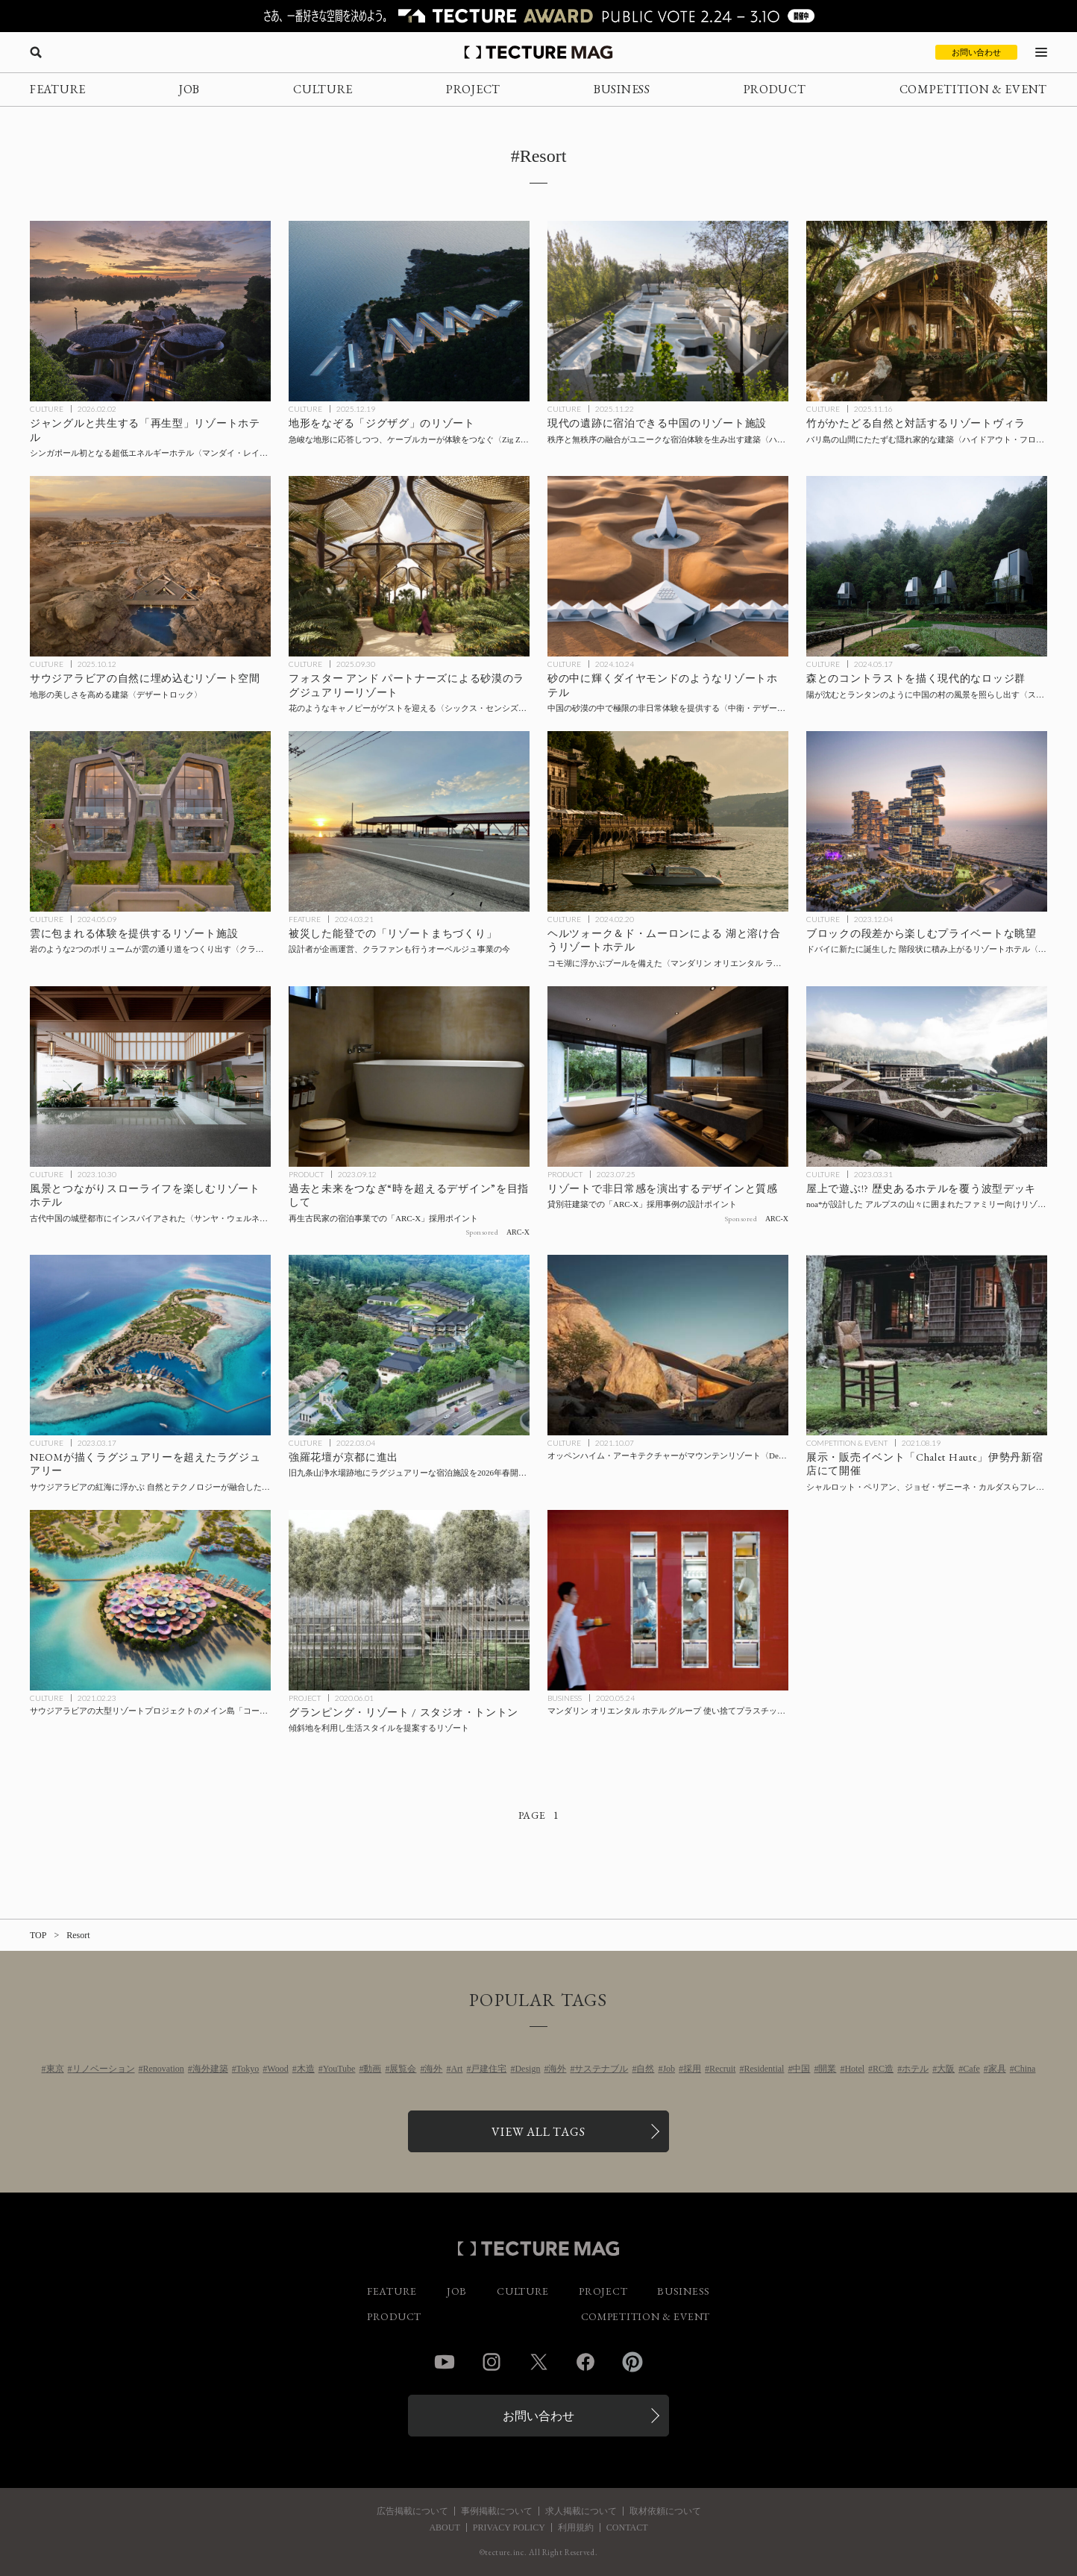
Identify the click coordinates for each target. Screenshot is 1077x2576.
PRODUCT (775, 89)
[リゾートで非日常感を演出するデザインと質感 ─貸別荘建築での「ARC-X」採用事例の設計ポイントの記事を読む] (667, 1076)
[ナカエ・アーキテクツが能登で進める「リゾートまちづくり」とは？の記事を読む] (409, 821)
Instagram (491, 2361)
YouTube (339, 2068)
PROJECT (473, 89)
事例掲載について (497, 2511)
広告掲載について (412, 2511)
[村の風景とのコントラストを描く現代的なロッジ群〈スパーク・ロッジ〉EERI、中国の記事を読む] (926, 566)
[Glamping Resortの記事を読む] (409, 1600)
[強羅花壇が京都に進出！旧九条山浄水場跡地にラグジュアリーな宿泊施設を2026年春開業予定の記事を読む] (409, 1345)
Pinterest (632, 2361)
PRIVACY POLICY (509, 2527)
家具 (997, 2068)
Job (668, 2068)
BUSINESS (622, 89)
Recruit (722, 2068)
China (1025, 2068)
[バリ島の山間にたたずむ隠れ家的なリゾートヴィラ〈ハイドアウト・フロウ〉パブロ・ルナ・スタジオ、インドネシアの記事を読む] (926, 311)
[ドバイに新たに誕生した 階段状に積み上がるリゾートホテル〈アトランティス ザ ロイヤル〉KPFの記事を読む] (926, 821)
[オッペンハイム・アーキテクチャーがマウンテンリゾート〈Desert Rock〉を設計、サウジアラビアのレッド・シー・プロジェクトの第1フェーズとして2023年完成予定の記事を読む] (667, 1345)
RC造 (883, 2068)
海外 (433, 2068)
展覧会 (402, 2068)
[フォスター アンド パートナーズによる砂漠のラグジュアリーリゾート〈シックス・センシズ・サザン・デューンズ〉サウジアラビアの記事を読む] (409, 566)
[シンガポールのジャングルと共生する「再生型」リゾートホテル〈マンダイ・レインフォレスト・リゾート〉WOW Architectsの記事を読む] (150, 311)
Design (527, 2068)
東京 (55, 2068)
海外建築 (210, 2068)
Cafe (971, 2068)
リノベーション (103, 2068)
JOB (189, 89)
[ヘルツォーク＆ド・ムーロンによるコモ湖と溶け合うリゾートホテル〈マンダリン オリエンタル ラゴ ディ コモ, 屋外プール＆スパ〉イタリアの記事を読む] (667, 821)
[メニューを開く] (1041, 52)
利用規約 (576, 2527)
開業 (827, 2068)
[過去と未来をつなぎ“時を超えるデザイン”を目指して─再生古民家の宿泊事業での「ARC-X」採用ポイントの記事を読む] (409, 1076)
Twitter (538, 2361)
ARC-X (518, 1232)
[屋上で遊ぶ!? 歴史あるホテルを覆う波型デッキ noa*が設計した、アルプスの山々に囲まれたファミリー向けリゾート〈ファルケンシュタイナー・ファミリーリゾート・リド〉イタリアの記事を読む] (926, 1076)
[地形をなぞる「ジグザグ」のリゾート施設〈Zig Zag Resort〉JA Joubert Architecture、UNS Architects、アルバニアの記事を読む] (409, 311)
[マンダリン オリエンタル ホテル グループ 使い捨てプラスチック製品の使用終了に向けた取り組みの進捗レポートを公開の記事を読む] (667, 1600)
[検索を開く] (36, 52)
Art (456, 2068)
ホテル (915, 2068)
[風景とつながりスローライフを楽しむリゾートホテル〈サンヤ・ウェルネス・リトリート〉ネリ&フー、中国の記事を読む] (150, 1076)
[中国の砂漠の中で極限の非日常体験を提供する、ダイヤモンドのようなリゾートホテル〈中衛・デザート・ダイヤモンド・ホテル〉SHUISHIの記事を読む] (667, 566)
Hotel (854, 2068)
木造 (306, 2068)
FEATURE (58, 89)
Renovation (163, 2068)
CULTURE (323, 89)
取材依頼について (665, 2511)
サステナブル (601, 2068)
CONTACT (627, 2527)
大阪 (946, 2068)
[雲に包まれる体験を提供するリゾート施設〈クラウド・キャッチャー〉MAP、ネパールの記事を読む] (150, 821)
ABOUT (444, 2527)
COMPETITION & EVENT (973, 89)
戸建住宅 (488, 2068)
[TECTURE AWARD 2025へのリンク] (538, 16)
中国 (801, 2068)
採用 (692, 2068)
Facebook (585, 2361)
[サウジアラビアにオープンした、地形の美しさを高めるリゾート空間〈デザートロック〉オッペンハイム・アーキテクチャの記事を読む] (150, 566)
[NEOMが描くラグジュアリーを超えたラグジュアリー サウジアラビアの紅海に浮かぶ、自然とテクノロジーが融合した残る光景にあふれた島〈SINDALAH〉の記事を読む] (150, 1345)
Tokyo (248, 2068)
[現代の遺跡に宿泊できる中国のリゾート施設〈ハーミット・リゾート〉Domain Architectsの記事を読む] (667, 311)
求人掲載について (581, 2511)
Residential (764, 2068)
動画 (372, 2068)
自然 (645, 2068)
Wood (277, 2068)
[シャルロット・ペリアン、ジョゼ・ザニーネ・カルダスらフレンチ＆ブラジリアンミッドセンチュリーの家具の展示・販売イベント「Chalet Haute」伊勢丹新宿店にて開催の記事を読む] (926, 1345)
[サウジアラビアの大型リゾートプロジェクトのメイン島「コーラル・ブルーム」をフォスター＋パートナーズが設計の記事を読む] (150, 1600)
